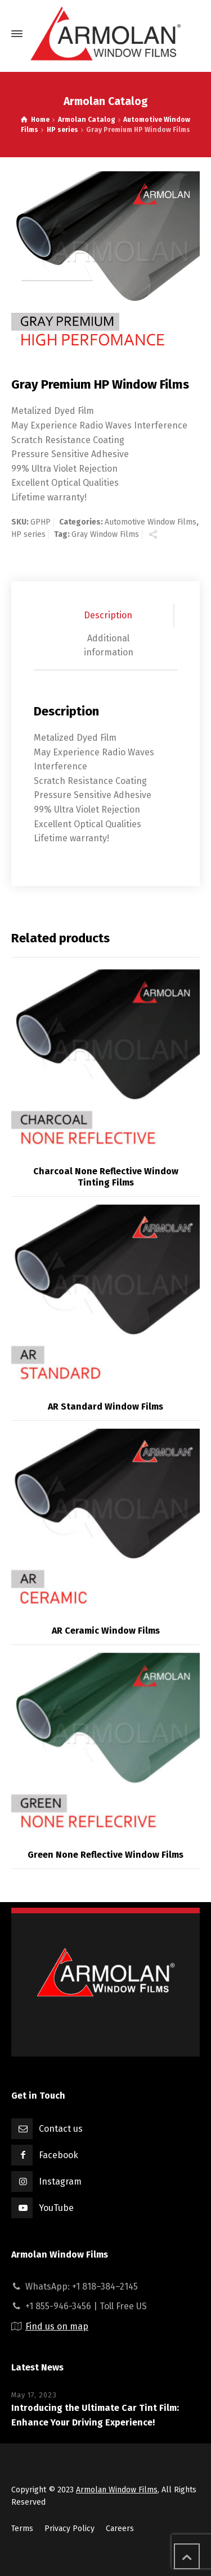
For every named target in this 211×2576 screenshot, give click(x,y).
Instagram (60, 2181)
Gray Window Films (105, 534)
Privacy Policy (69, 2528)
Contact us (61, 2128)
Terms (22, 2528)
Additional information (108, 645)
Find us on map (56, 2326)
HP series (28, 534)
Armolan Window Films (117, 2490)
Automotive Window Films (150, 522)
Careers (120, 2528)
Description (108, 615)
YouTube (56, 2208)
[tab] (108, 615)
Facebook (58, 2155)
